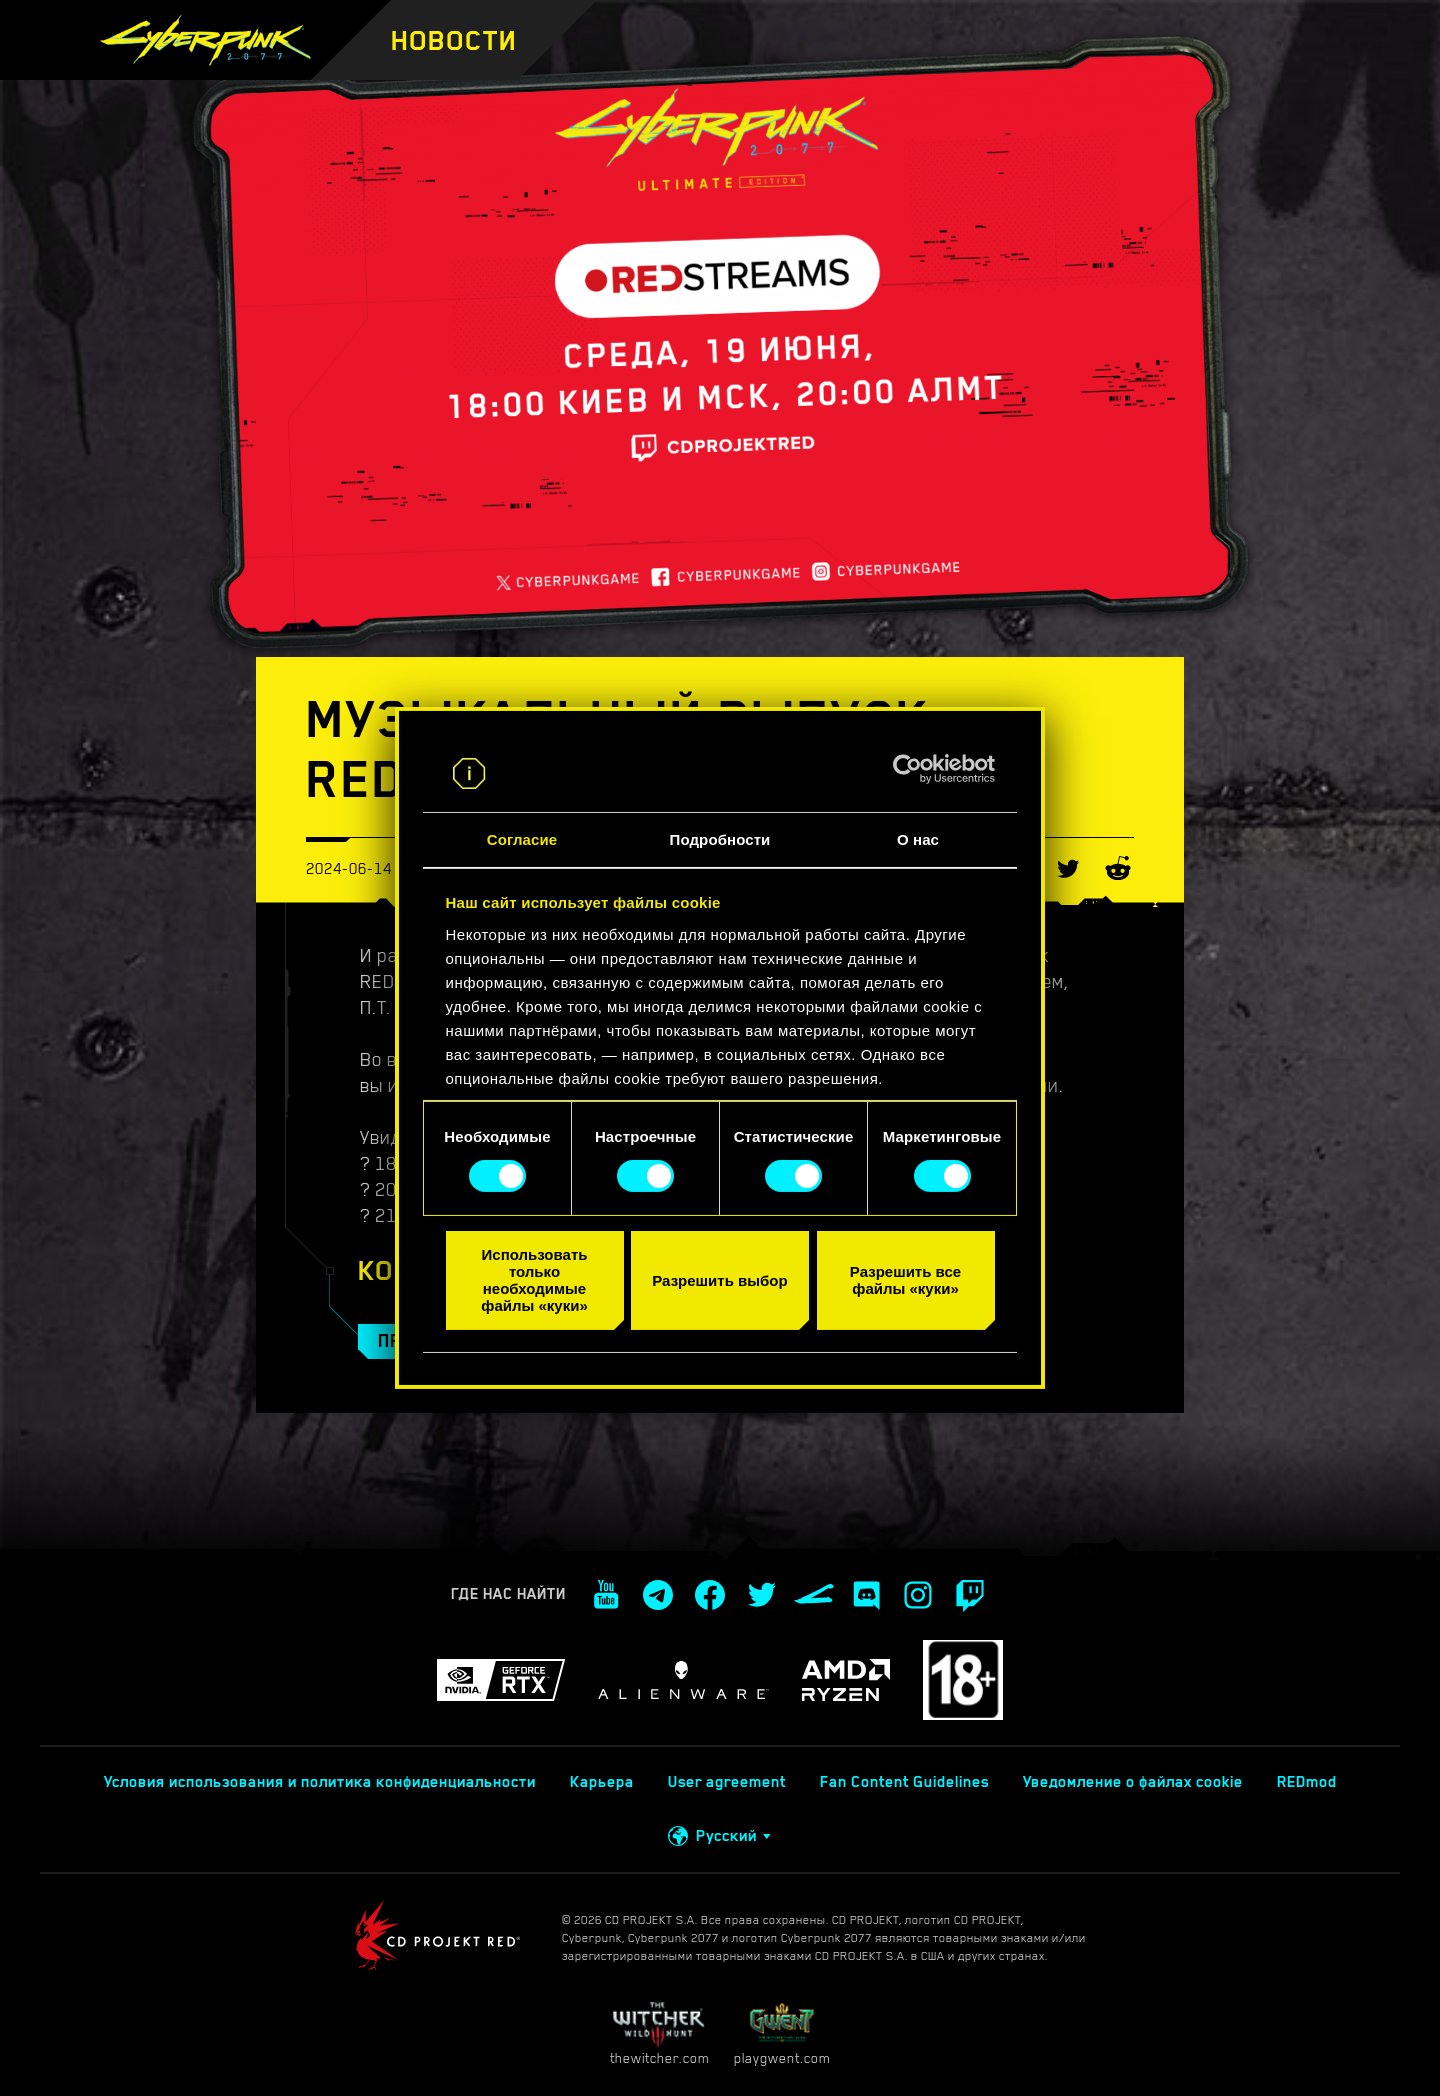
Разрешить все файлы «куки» (905, 1280)
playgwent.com (782, 2033)
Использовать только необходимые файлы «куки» (534, 1280)
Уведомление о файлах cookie (1133, 1782)
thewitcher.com (659, 2033)
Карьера (602, 1782)
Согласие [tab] (522, 839)
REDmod (1307, 1782)
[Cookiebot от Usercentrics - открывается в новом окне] (907, 769)
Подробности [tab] (720, 839)
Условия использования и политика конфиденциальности (320, 1782)
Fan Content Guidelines (904, 1782)
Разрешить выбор (719, 1279)
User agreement (727, 1782)
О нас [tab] (918, 839)
